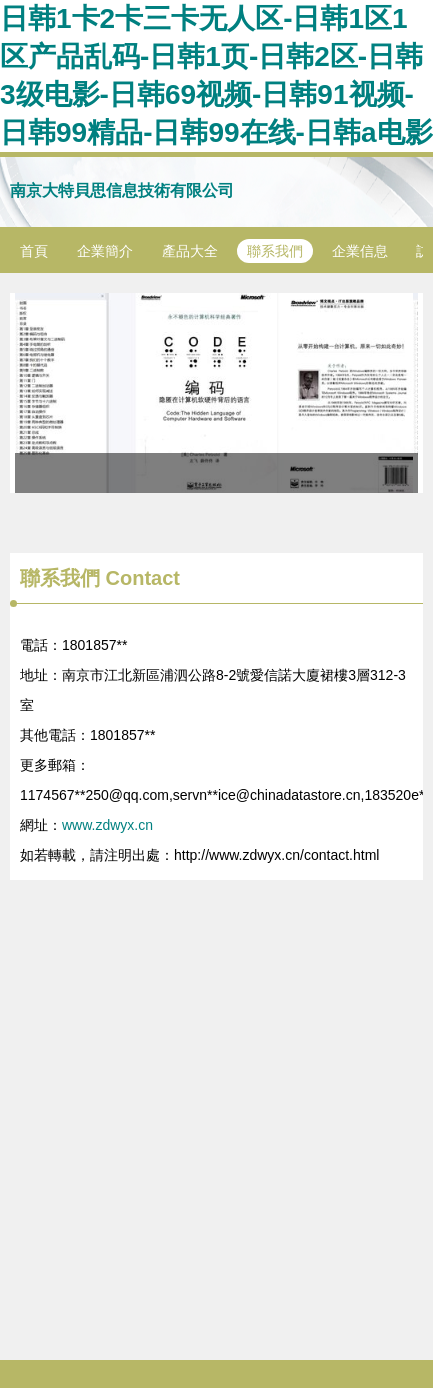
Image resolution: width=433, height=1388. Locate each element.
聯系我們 (275, 251)
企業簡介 (105, 251)
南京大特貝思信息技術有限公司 (122, 190)
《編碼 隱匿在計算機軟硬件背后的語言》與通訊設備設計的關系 (216, 393)
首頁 (34, 251)
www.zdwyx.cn (107, 825)
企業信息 (360, 251)
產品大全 (190, 251)
